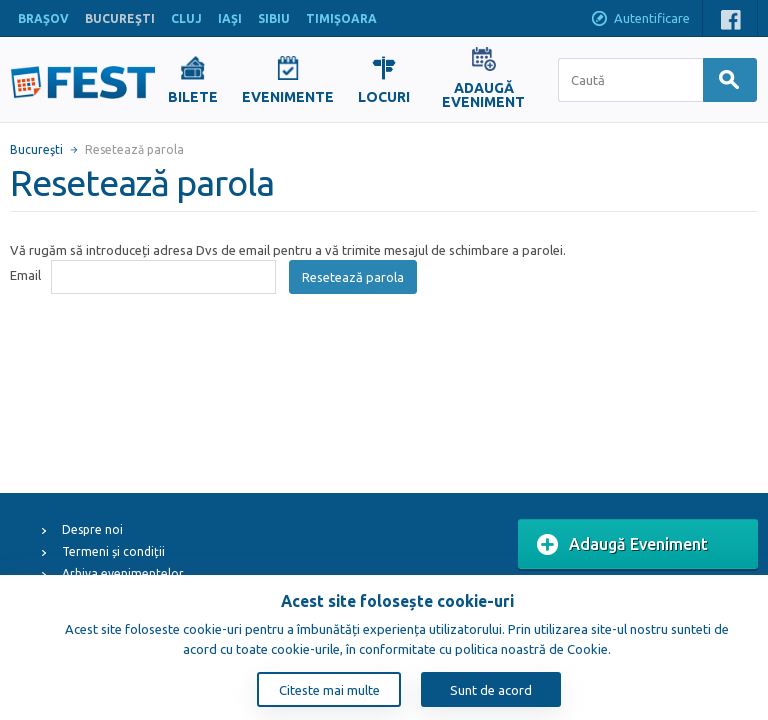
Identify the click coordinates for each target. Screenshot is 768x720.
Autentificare (640, 20)
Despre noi (92, 529)
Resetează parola (353, 277)
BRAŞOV (43, 18)
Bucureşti (36, 149)
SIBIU (274, 18)
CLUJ (186, 18)
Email (25, 275)
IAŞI (230, 18)
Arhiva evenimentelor (123, 573)
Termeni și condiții (113, 551)
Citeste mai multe (329, 690)
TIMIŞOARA (341, 18)
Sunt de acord (491, 690)
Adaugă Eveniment (622, 545)
